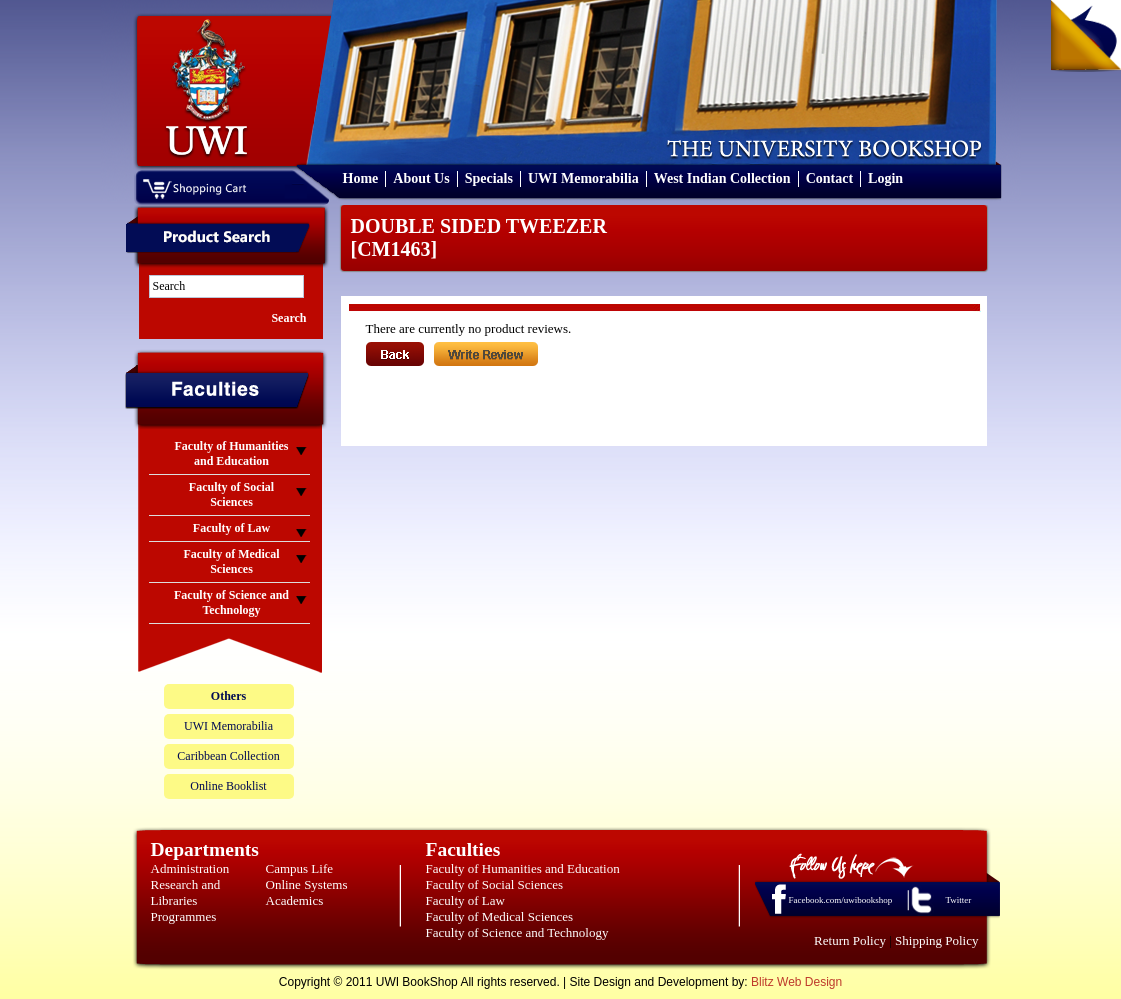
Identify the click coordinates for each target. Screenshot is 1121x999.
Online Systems (307, 884)
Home (361, 178)
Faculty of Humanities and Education (523, 868)
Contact (829, 178)
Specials (489, 178)
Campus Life (300, 868)
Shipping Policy (936, 940)
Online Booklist (228, 786)
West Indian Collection (722, 178)
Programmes (184, 916)
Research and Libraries (186, 892)
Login (885, 178)
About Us (421, 178)
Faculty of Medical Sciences (500, 916)
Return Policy (850, 940)
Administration (190, 868)
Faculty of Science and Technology (517, 932)
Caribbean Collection (228, 756)
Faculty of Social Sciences (495, 884)
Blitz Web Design (796, 982)
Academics (295, 900)
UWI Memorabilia (583, 178)
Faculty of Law (465, 900)
